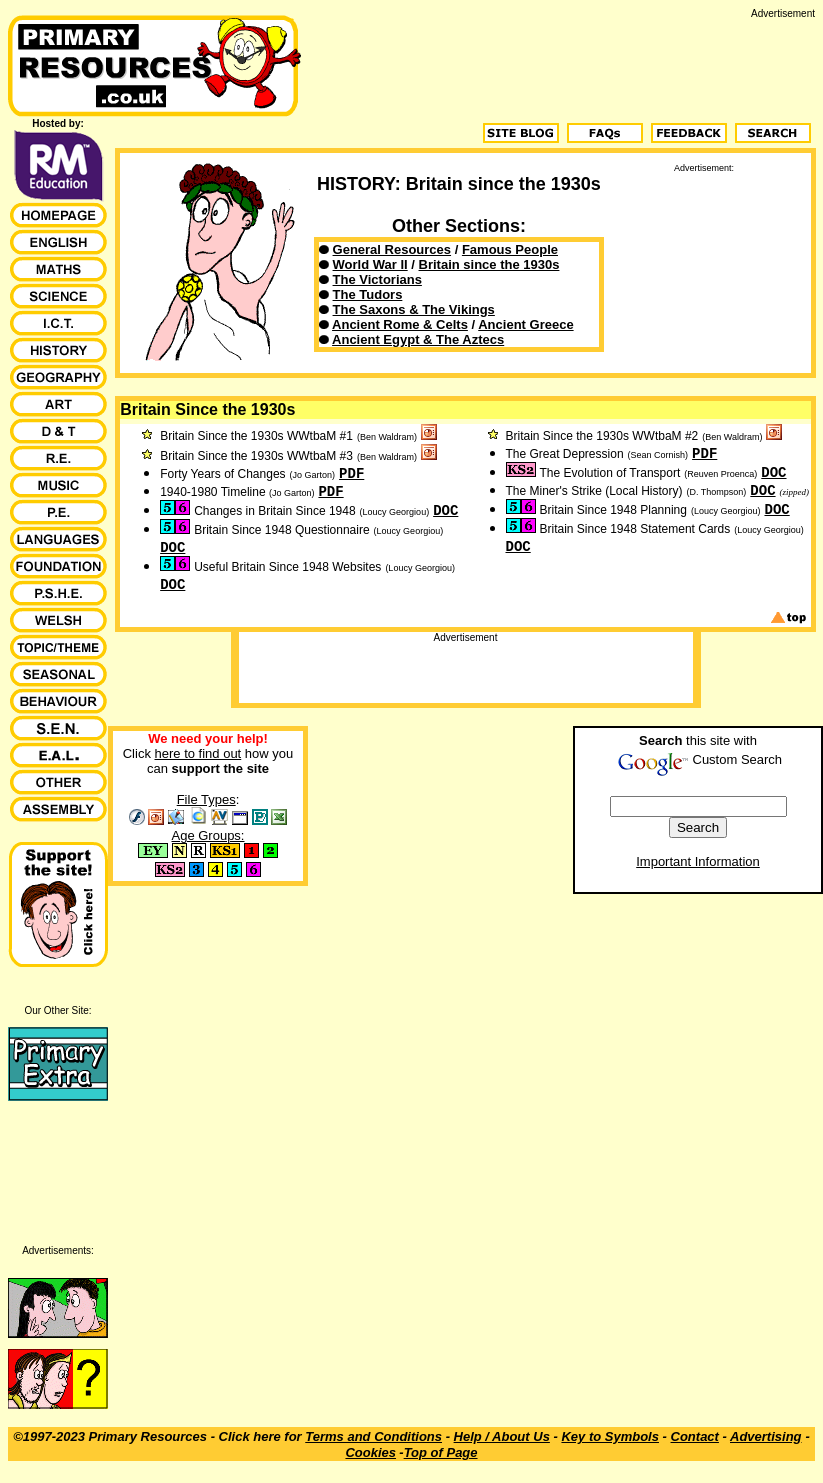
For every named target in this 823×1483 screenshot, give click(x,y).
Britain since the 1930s (489, 264)
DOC (445, 511)
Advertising (766, 1436)
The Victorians (377, 279)
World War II (370, 264)
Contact (695, 1436)
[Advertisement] (704, 273)
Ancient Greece (525, 324)
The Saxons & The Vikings (414, 309)
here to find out (198, 753)
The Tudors (368, 294)
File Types (206, 799)
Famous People (510, 249)
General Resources (392, 249)
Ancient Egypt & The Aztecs (418, 339)
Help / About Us (502, 1436)
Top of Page (441, 1452)
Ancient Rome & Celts (400, 324)
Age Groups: (208, 835)
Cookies (370, 1452)
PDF (351, 474)
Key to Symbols (610, 1436)
